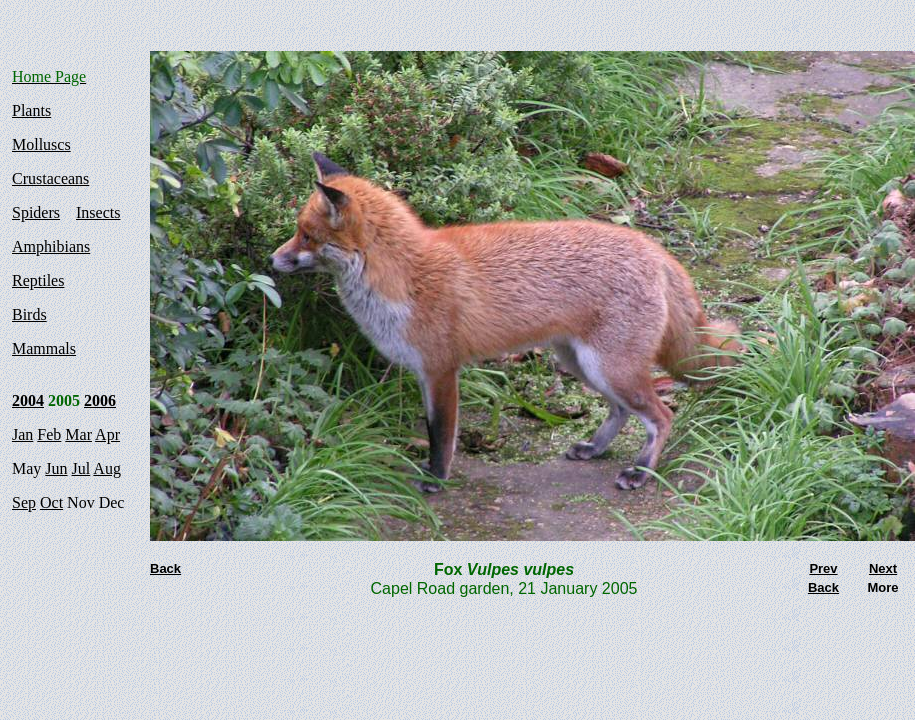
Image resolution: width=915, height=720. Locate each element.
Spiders (36, 212)
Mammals (44, 348)
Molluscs (41, 144)
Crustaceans (50, 178)
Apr (107, 434)
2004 (28, 400)
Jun (56, 468)
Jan (22, 434)
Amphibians (51, 246)
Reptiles (38, 280)
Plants (31, 110)
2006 (100, 400)
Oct (51, 502)
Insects (98, 212)
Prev (823, 568)
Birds (29, 314)
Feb (49, 434)
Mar (78, 434)
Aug (107, 468)
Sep (24, 502)
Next (883, 568)
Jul (81, 468)
